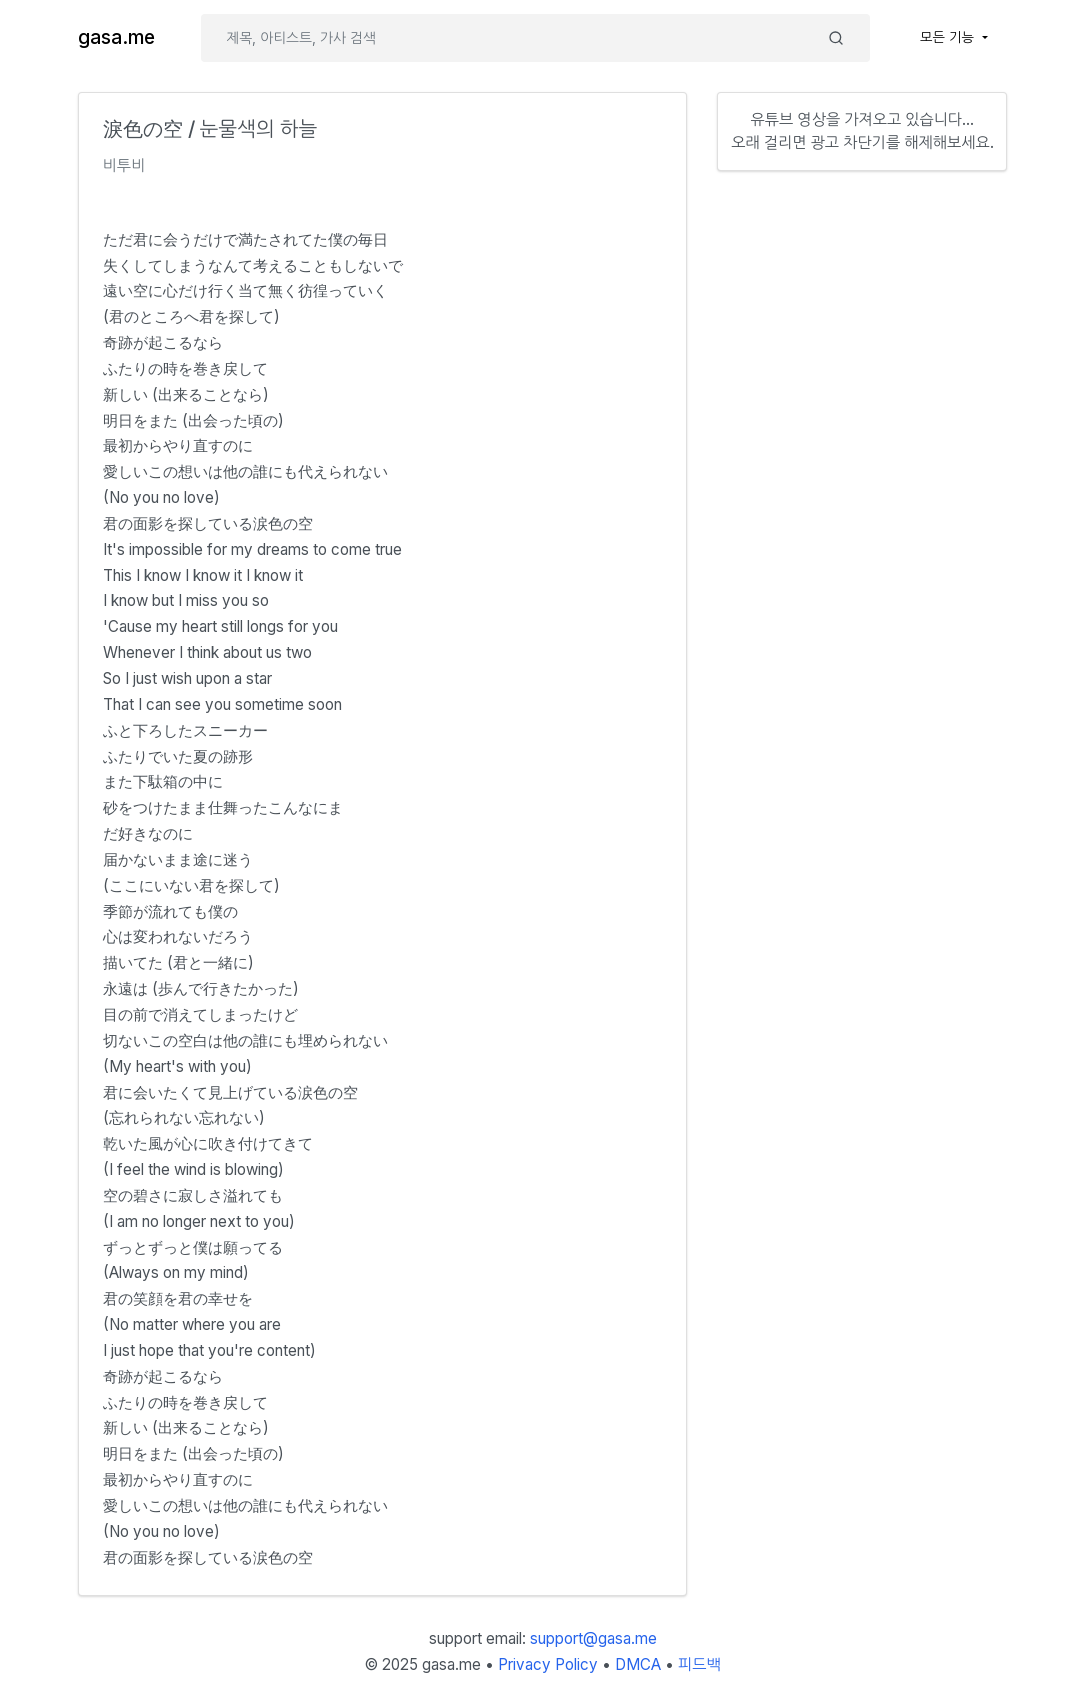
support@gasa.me (593, 1638)
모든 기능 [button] (949, 37)
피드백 (699, 1664)
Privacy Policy (548, 1664)
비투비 (124, 165)
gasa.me (116, 37)
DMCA (638, 1664)
